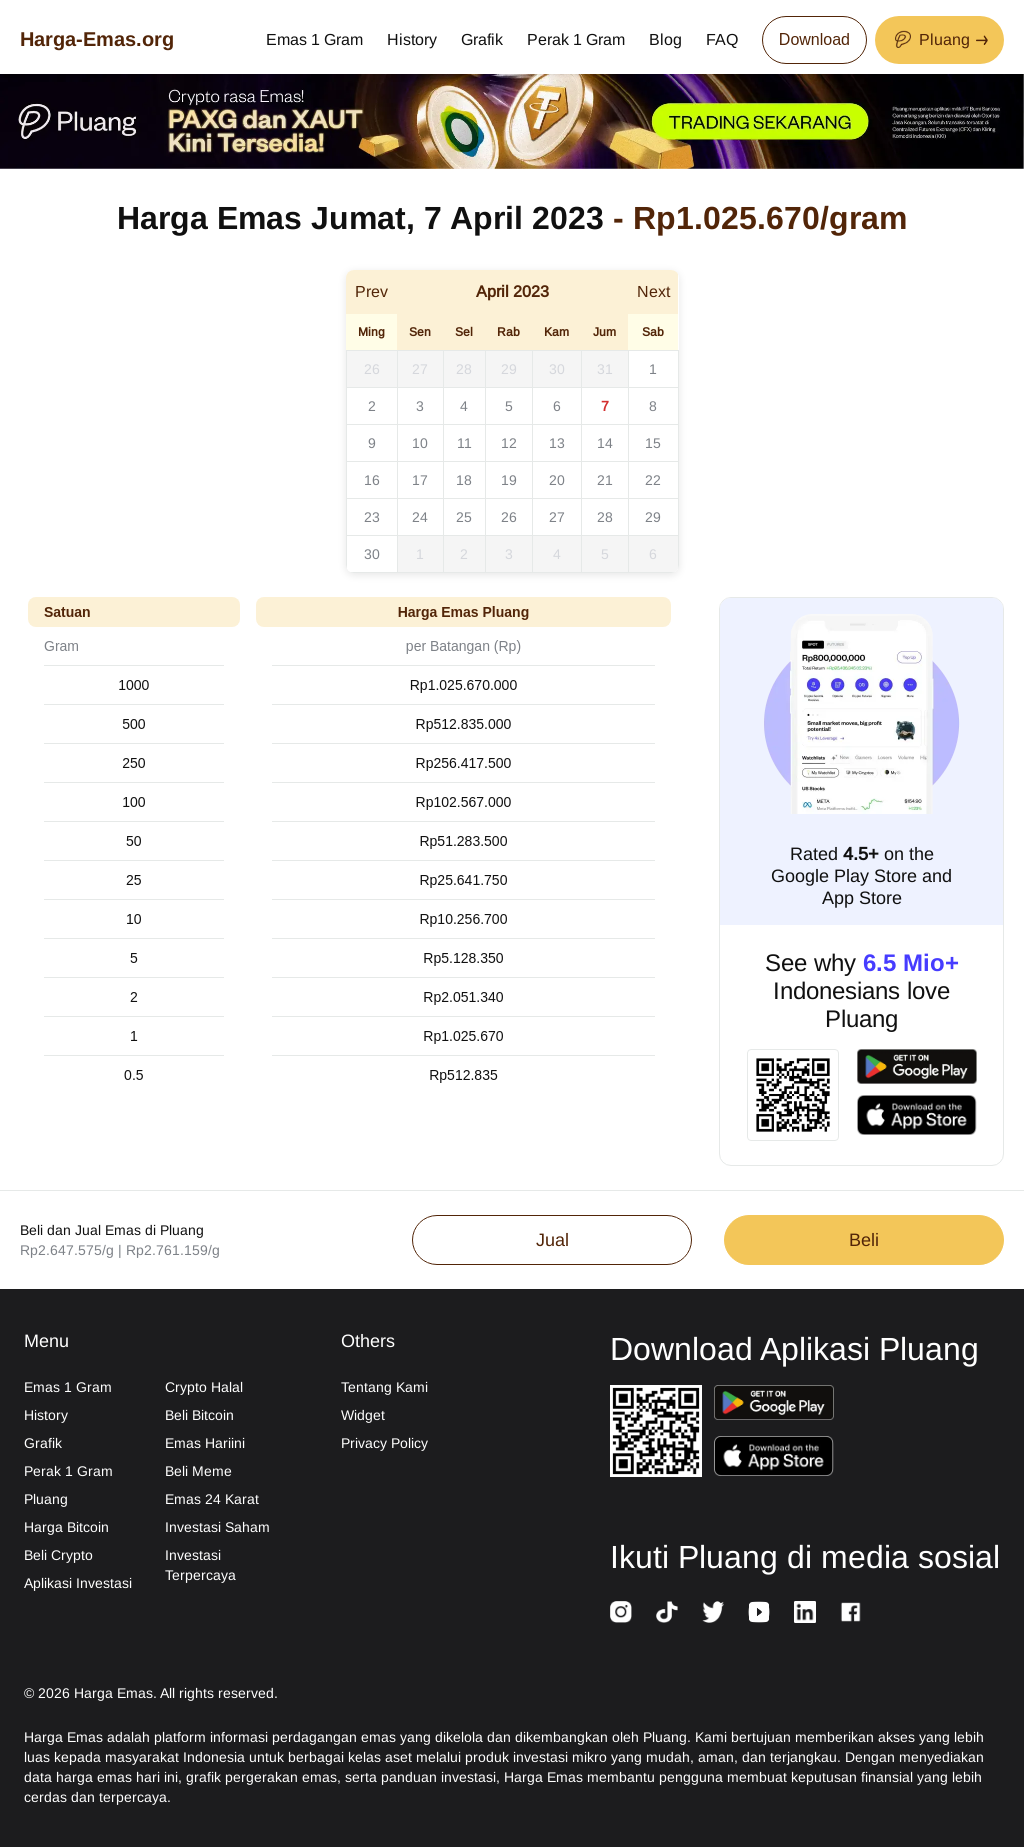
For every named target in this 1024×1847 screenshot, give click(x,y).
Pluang (46, 1499)
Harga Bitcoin (66, 1527)
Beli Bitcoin (199, 1415)
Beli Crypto (58, 1555)
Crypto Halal (204, 1387)
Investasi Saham (217, 1527)
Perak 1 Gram (576, 39)
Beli (864, 1240)
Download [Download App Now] (814, 39)
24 (420, 517)
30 (557, 369)
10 (420, 443)
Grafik (482, 39)
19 (509, 480)
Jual (552, 1240)
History (412, 39)
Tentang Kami (384, 1387)
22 (653, 480)
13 (557, 443)
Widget (363, 1415)
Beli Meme (198, 1471)
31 (605, 369)
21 (605, 480)
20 (557, 480)
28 (464, 369)
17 (420, 480)
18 (464, 480)
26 (372, 369)
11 (464, 443)
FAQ (722, 39)
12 (509, 443)
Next (653, 291)
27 (420, 369)
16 (372, 480)
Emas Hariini (205, 1443)
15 (653, 443)
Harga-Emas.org (97, 39)
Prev (371, 291)
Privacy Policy (384, 1443)
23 (372, 517)
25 (464, 517)
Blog (665, 39)
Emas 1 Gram (314, 39)
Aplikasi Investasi (78, 1583)
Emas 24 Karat (212, 1499)
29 (509, 369)
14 (605, 443)
